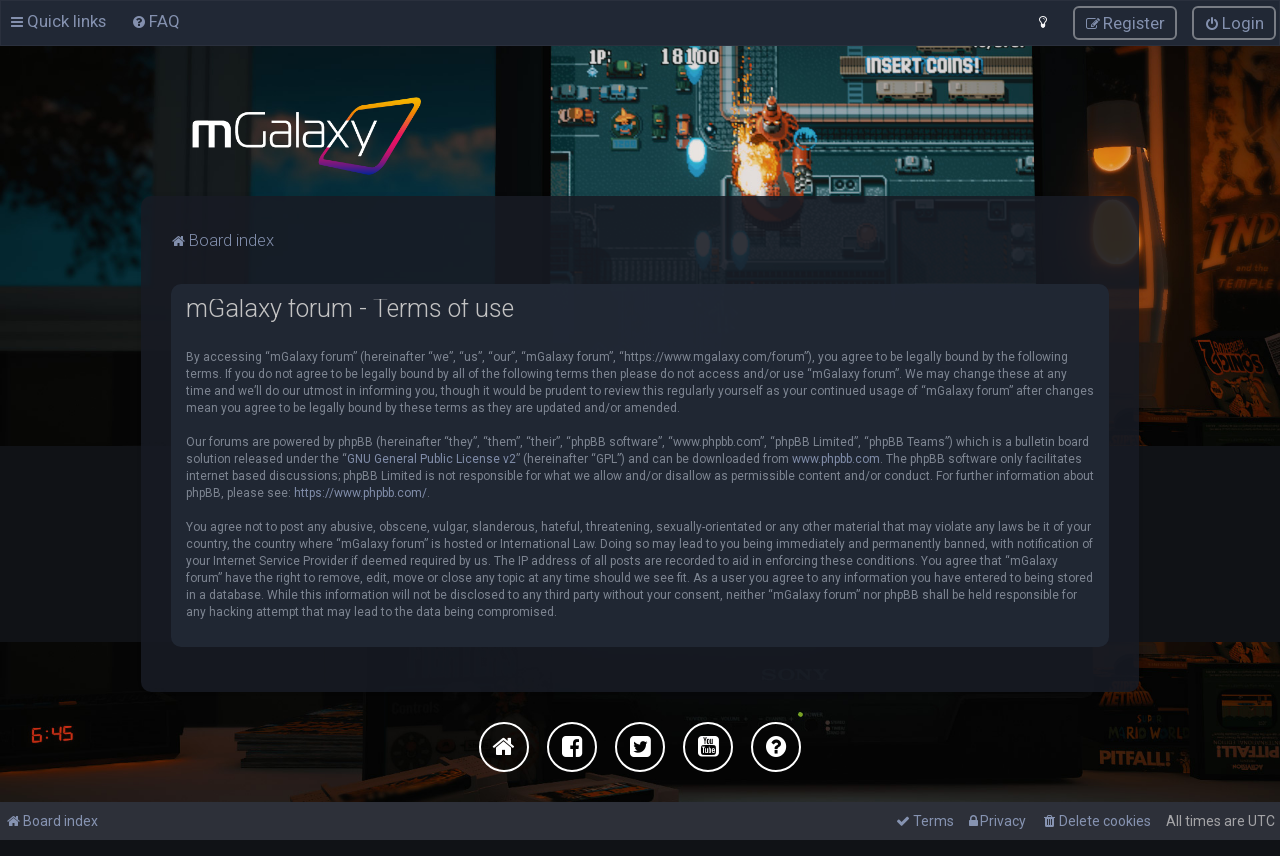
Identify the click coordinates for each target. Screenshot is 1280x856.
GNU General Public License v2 (431, 458)
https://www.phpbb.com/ (360, 492)
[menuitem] (155, 21)
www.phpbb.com (836, 458)
